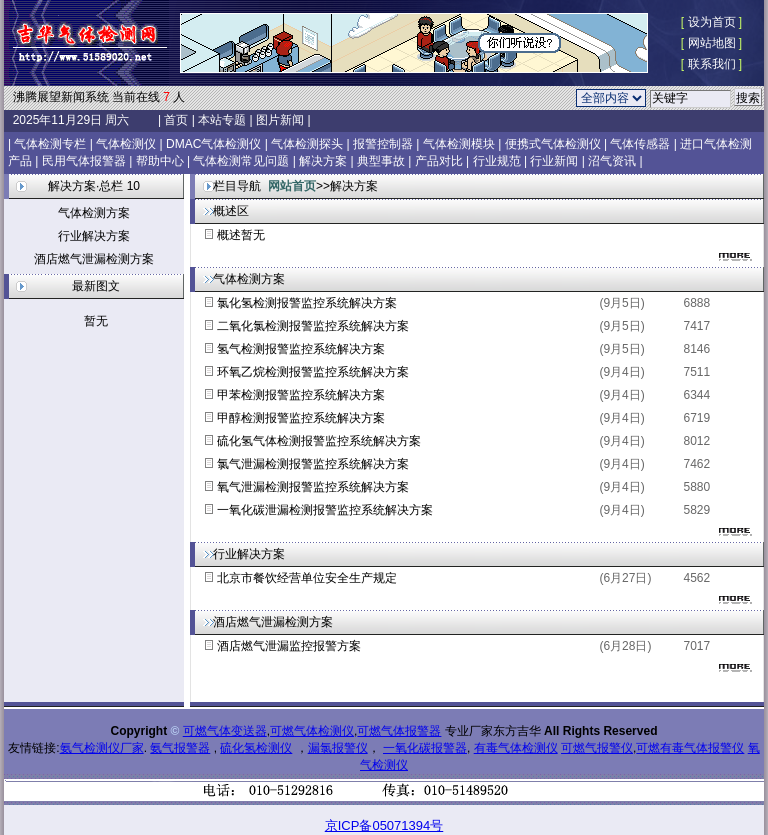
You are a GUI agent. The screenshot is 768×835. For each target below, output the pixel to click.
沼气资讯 (612, 161)
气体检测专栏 (50, 144)
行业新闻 (554, 161)
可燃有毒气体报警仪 (690, 748)
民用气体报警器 (84, 161)
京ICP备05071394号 (384, 825)
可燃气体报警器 (399, 731)
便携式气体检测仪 (553, 144)
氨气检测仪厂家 (102, 748)
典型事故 (381, 161)
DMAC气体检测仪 (213, 144)
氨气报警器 (180, 748)
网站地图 (712, 43)
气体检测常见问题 (241, 161)
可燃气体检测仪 (312, 731)
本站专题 (222, 120)
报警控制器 (383, 144)
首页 (176, 120)
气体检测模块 (459, 144)
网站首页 (292, 186)
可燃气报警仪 (597, 748)
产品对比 (439, 161)
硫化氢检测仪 (256, 748)
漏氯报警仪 (338, 748)
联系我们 (712, 64)
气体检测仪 (126, 144)
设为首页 (712, 22)
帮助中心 (160, 161)
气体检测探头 (307, 144)
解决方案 (323, 161)
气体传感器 (640, 144)
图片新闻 (280, 120)
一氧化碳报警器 (425, 748)
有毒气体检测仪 (516, 748)
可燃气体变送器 (225, 731)
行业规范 (497, 161)
